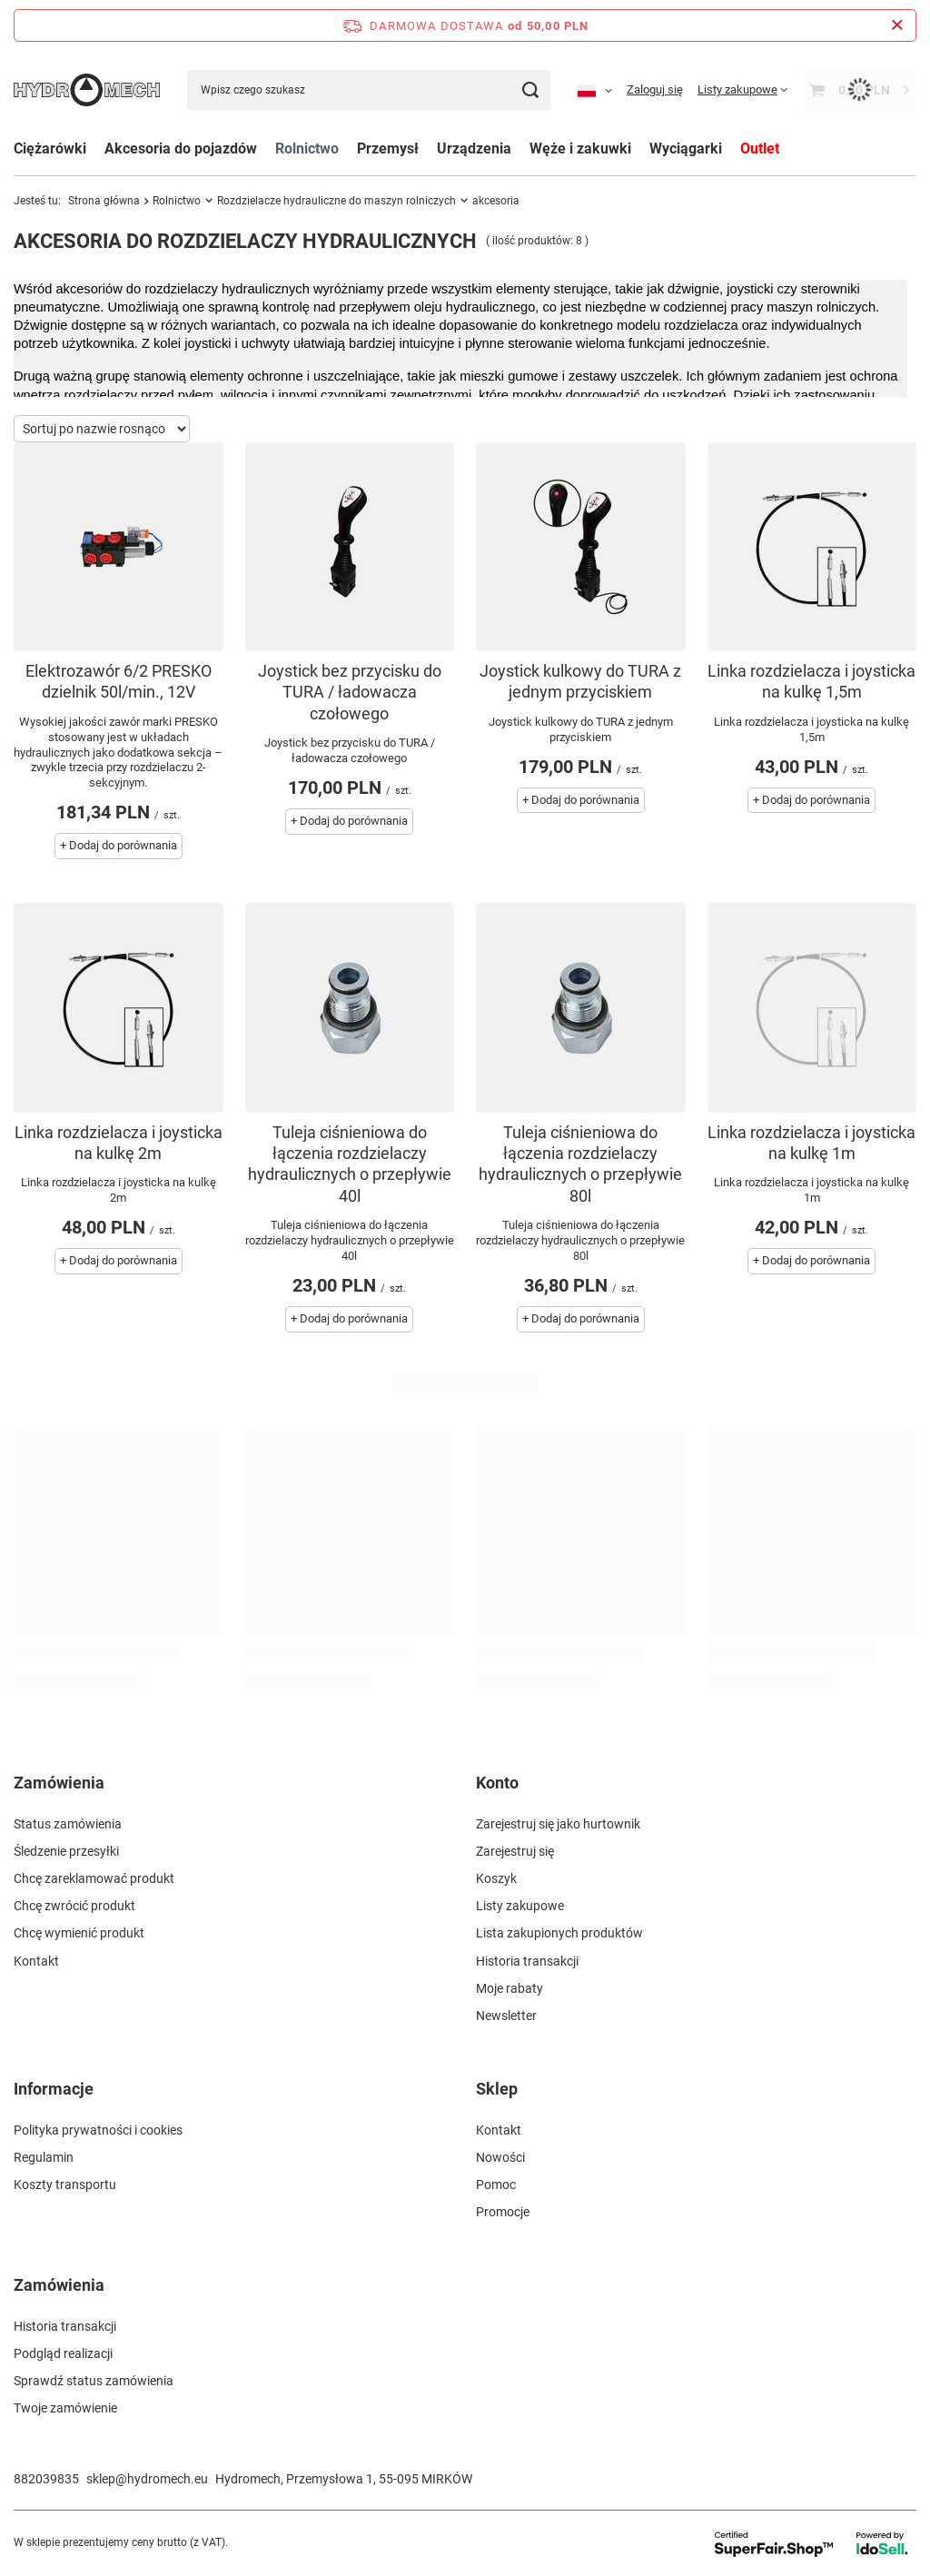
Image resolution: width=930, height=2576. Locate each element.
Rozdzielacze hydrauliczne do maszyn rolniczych (336, 200)
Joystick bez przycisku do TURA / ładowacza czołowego (349, 692)
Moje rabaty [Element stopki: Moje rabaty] (509, 1988)
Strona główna (104, 200)
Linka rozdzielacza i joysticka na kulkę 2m (119, 1143)
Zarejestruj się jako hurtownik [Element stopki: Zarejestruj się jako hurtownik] (558, 1824)
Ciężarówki (50, 148)
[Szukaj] (530, 90)
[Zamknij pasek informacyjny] (897, 25)
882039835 (46, 2479)
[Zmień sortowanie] (102, 428)
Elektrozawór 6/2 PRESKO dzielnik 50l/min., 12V (118, 681)
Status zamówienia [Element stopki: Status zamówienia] (68, 1824)
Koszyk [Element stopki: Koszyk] (496, 1878)
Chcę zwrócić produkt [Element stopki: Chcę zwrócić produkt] (74, 1905)
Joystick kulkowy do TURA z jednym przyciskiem (580, 681)
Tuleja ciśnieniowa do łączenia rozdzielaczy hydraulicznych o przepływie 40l (349, 1164)
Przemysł (388, 148)
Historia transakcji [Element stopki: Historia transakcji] (527, 1961)
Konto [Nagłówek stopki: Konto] (497, 1782)
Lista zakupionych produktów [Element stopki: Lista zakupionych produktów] (559, 1933)
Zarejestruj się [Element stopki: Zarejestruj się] (515, 1851)
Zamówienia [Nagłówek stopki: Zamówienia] (59, 1782)
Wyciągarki (685, 148)
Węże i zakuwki (580, 148)
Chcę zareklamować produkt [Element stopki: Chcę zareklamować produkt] (94, 1878)
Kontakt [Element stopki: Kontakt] (36, 1961)
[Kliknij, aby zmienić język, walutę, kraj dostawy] (595, 90)
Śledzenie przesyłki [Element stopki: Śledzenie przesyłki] (66, 1851)
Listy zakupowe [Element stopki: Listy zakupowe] (520, 1905)
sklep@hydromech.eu (147, 2479)
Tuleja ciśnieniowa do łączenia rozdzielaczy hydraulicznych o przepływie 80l (580, 1164)
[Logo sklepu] (87, 89)
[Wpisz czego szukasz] (368, 90)
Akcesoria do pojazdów (180, 148)
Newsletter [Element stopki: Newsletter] (506, 2015)
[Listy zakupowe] (742, 89)
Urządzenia (474, 148)
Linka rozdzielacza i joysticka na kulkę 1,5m (811, 681)
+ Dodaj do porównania (118, 845)
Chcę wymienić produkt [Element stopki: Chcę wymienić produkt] (79, 1933)
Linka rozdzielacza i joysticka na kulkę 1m (811, 1143)
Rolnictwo (307, 148)
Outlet (759, 148)
